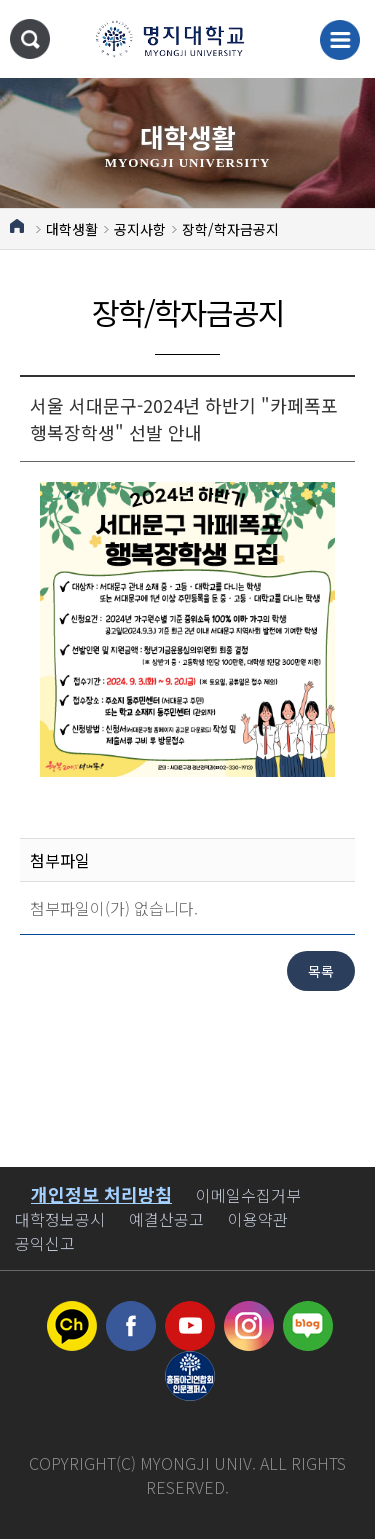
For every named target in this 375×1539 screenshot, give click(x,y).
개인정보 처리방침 (101, 1194)
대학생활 (72, 229)
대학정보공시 (60, 1219)
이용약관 (258, 1219)
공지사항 (140, 229)
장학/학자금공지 (230, 229)
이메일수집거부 (248, 1195)
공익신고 (45, 1243)
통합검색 (30, 39)
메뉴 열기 (340, 40)
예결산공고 (166, 1219)
